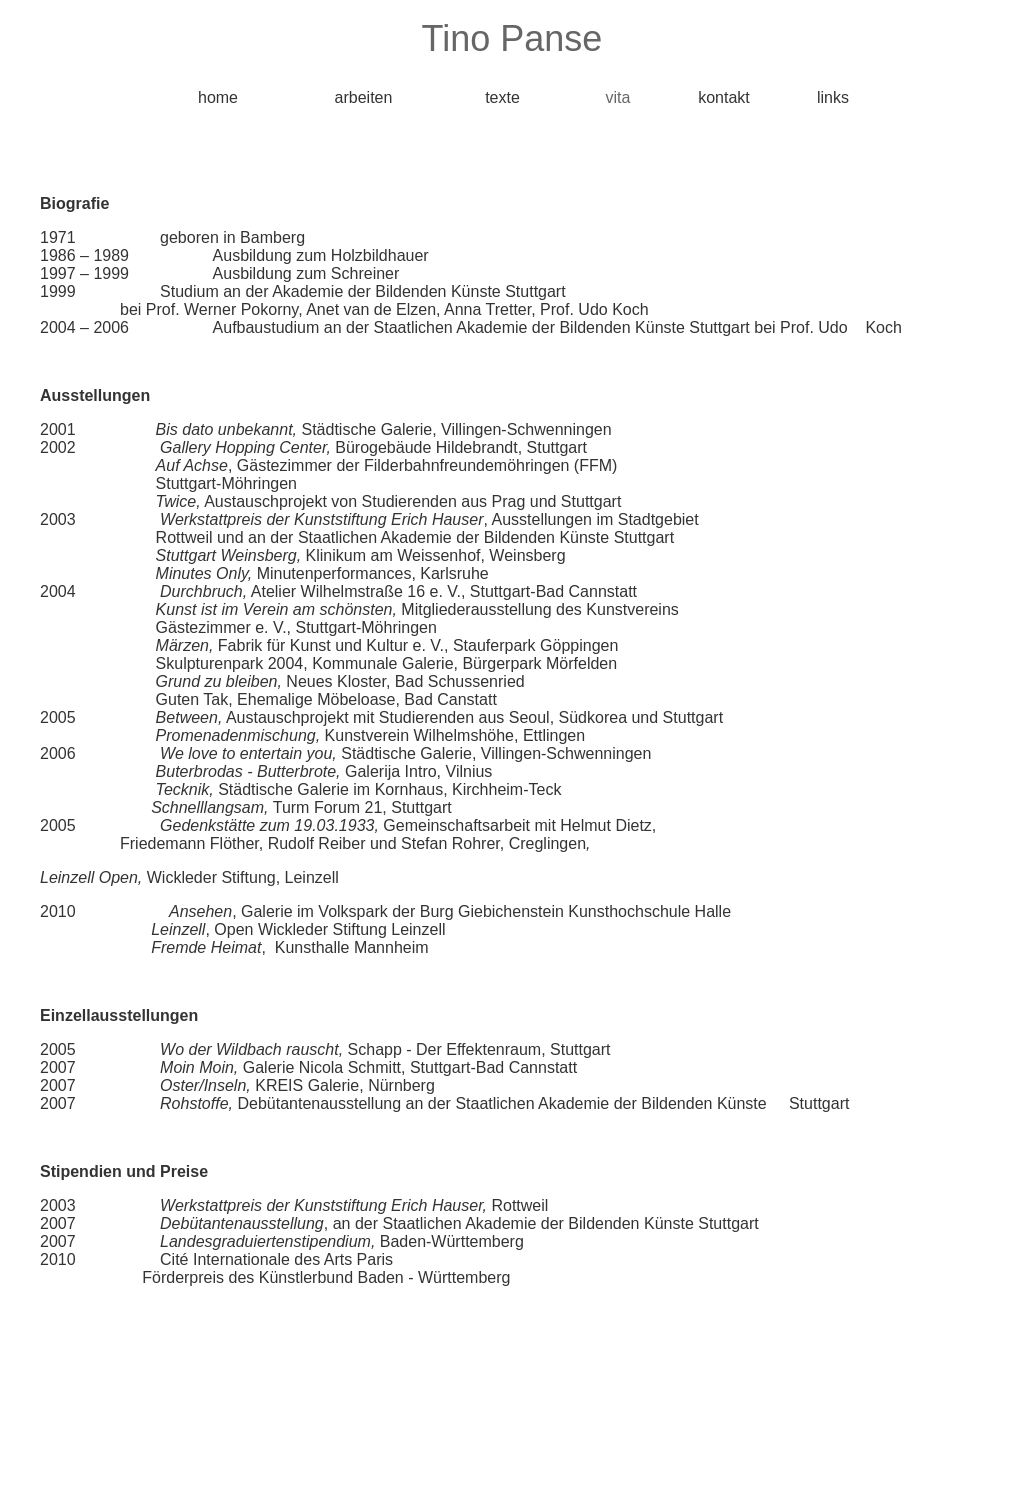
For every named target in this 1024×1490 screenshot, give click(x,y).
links (833, 97)
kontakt (724, 97)
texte (502, 97)
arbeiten (364, 97)
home (218, 97)
